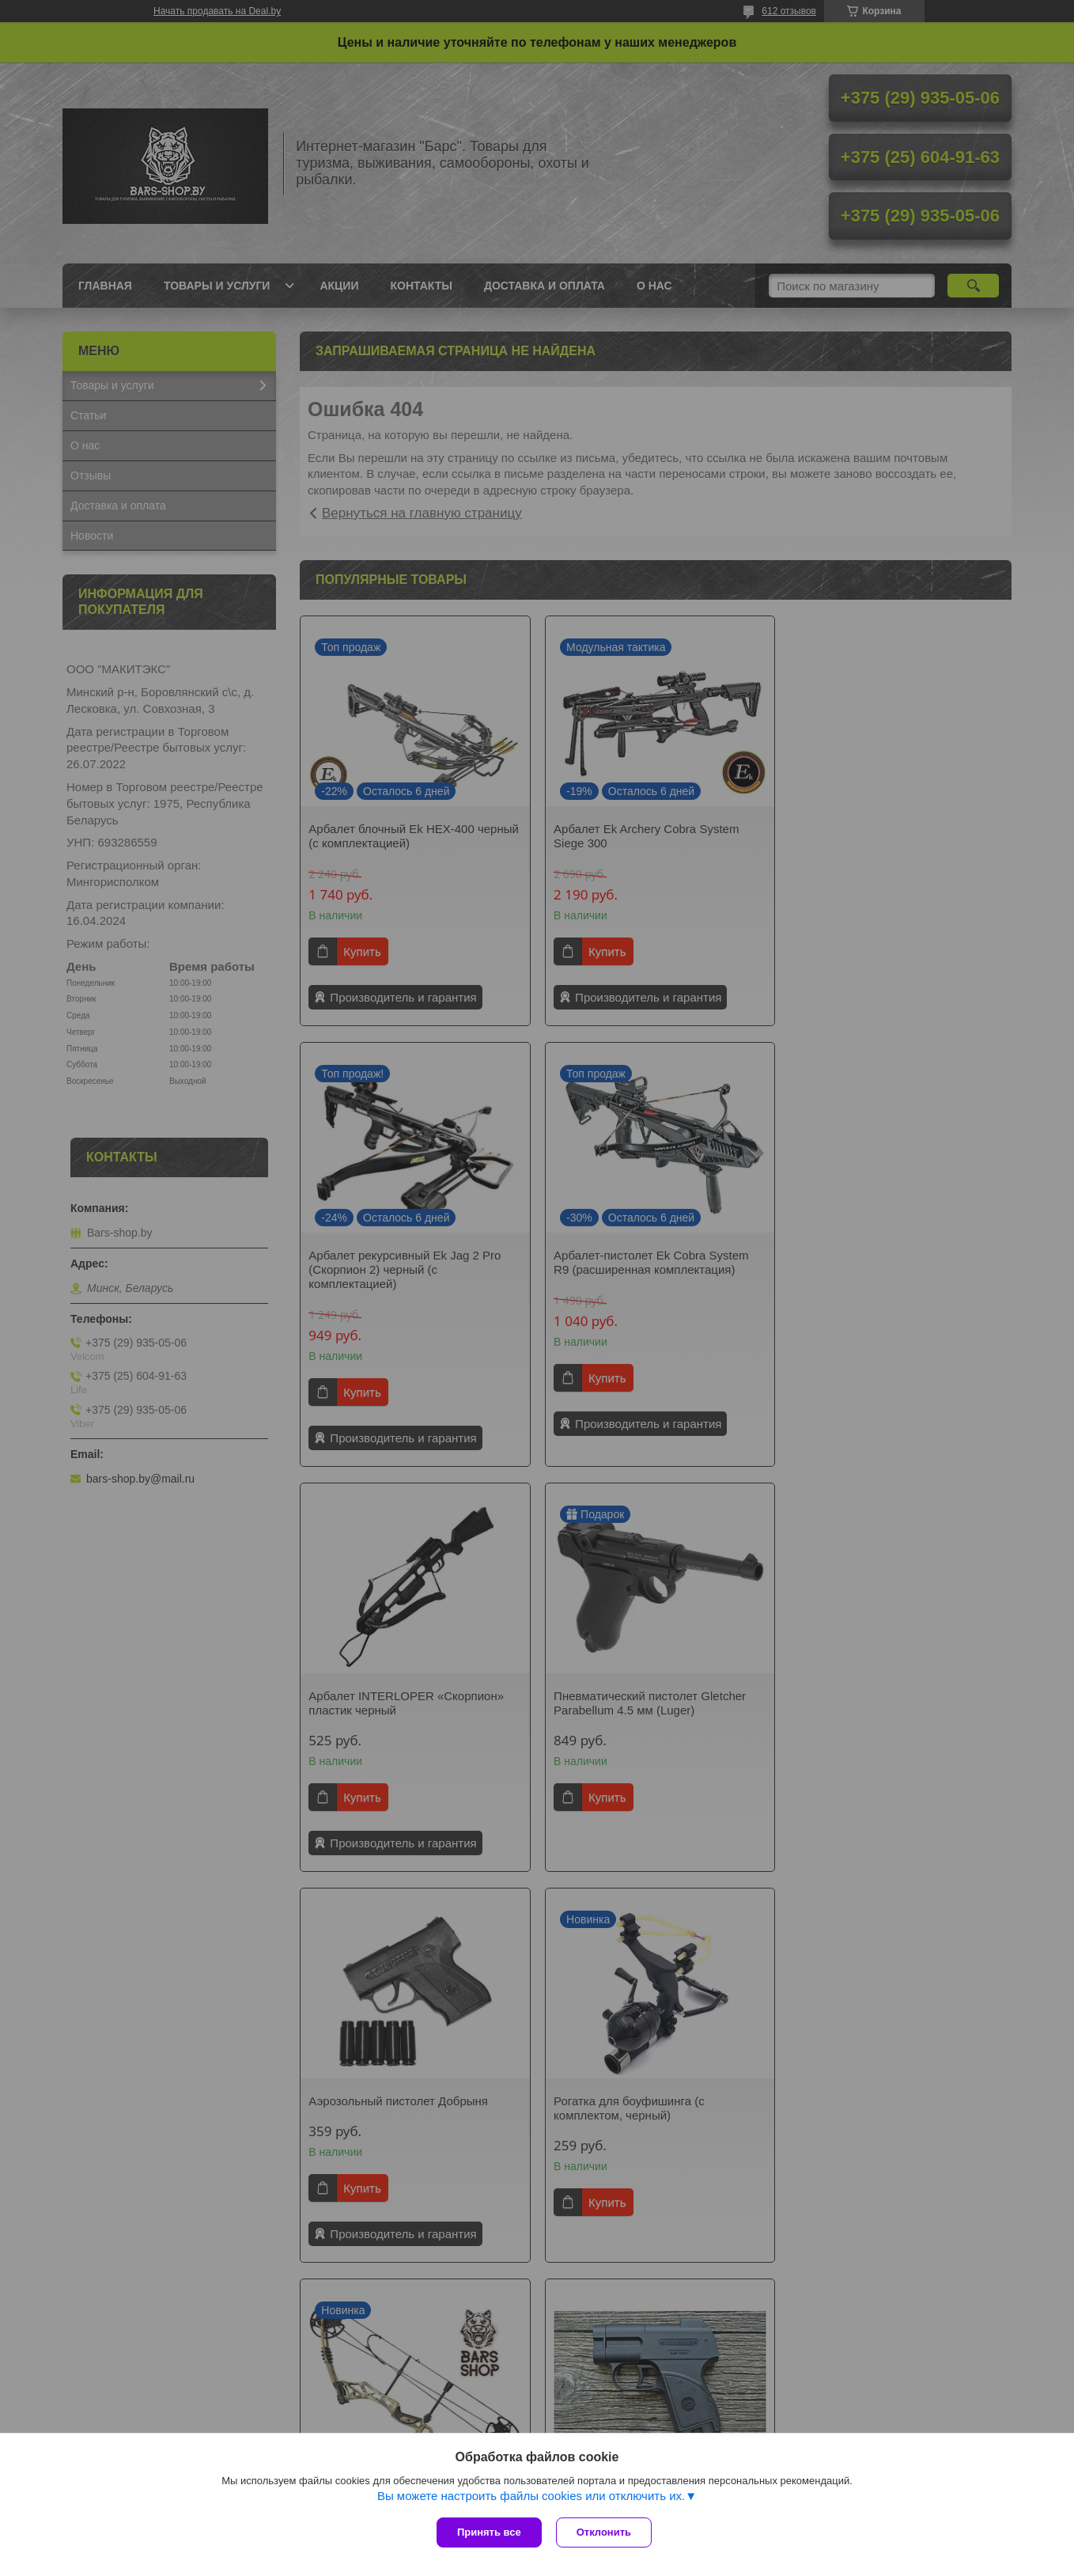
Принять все (489, 2532)
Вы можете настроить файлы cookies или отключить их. (531, 2497)
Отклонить (605, 2532)
